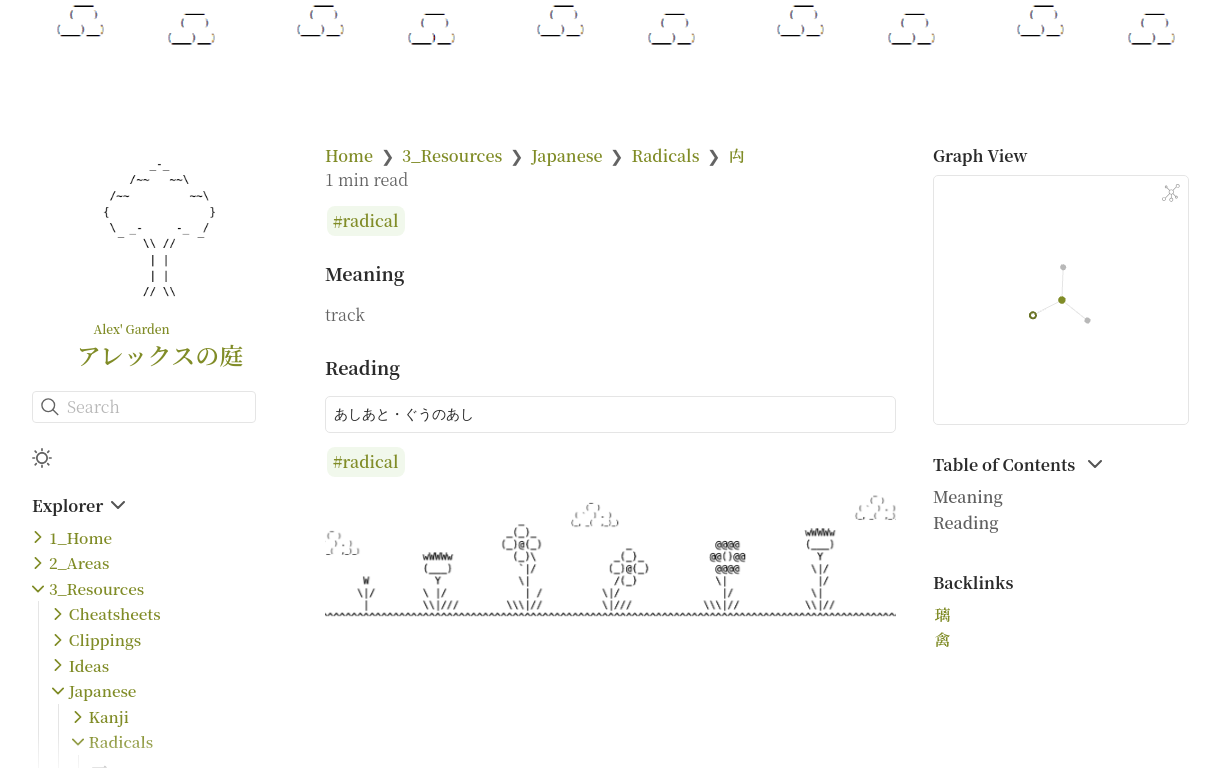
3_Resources (96, 588)
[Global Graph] (1171, 193)
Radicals (121, 741)
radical (371, 221)
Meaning (968, 496)
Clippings (105, 639)
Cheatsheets (115, 613)
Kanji (109, 716)
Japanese (103, 690)
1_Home (80, 537)
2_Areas (79, 562)
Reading (966, 522)
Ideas (89, 665)
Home (349, 155)
